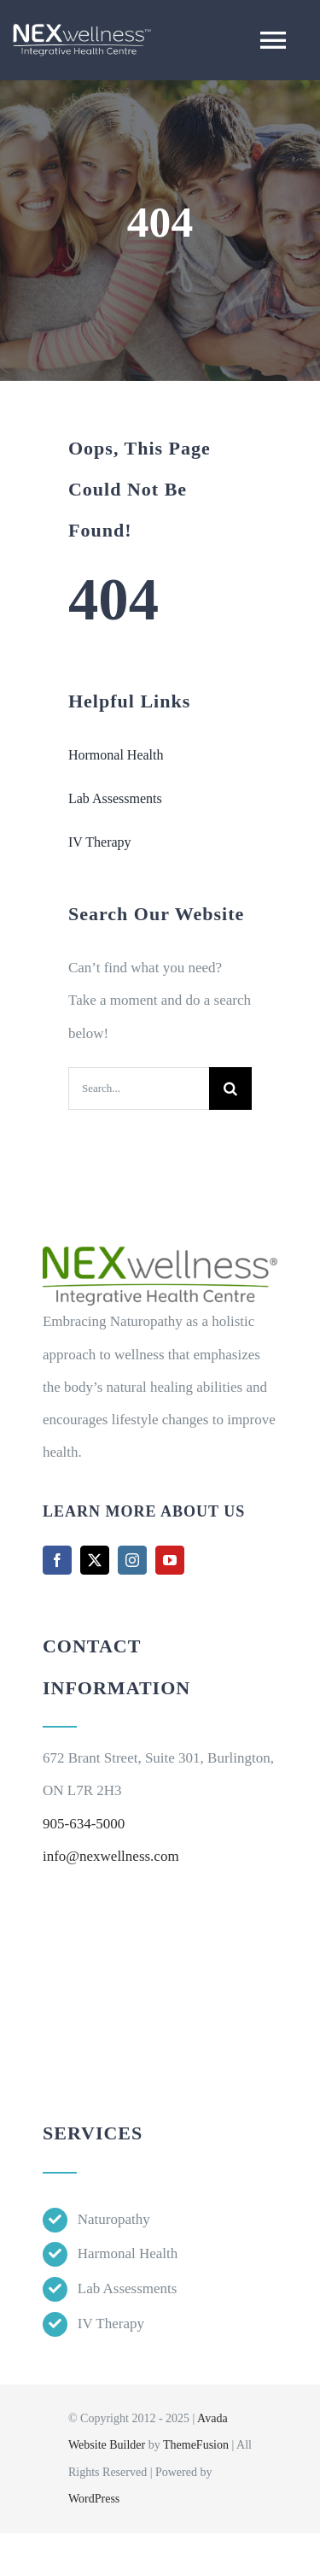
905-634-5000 (84, 1824)
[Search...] (138, 1088)
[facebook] (57, 1560)
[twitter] (94, 1560)
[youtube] (169, 1560)
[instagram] (132, 1560)
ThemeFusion (196, 2444)
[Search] (230, 1088)
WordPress (93, 2498)
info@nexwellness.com (111, 1856)
